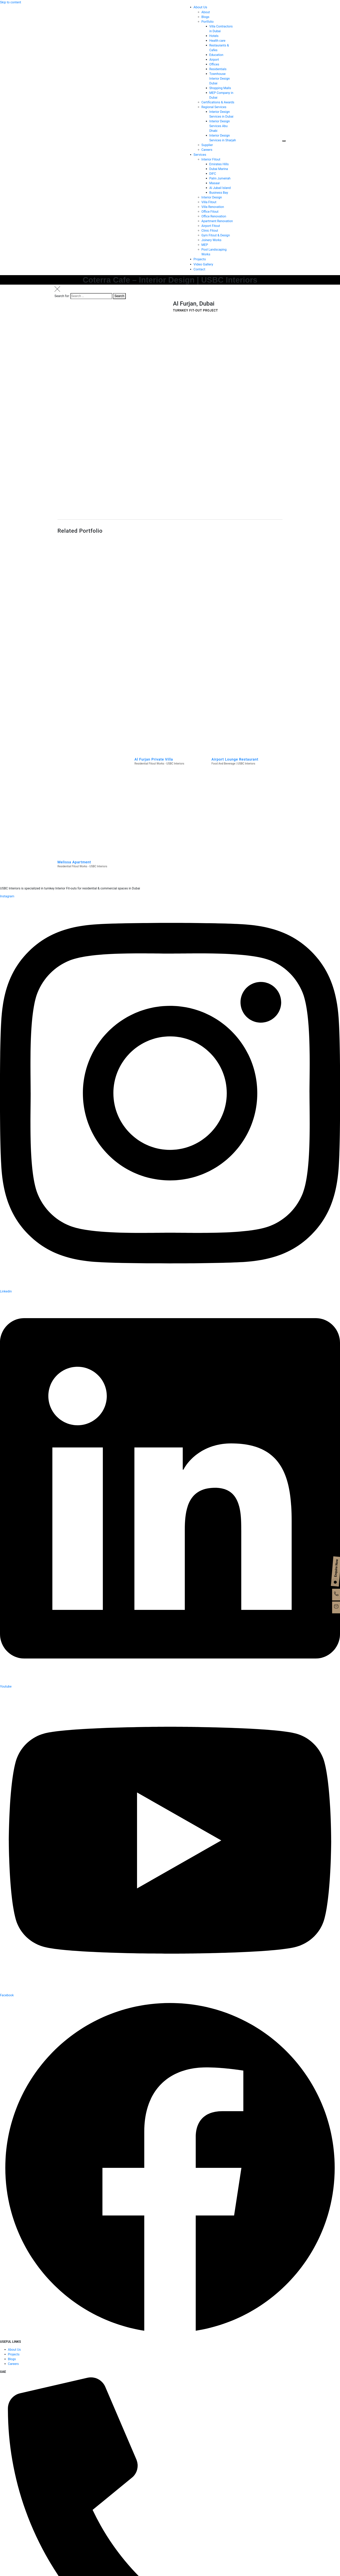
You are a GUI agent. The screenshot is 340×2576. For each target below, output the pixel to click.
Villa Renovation (212, 207)
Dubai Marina (218, 169)
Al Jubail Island (220, 188)
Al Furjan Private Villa (153, 759)
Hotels (213, 36)
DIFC (212, 174)
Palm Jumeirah (219, 178)
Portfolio (207, 22)
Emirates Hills (219, 164)
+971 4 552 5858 (257, 141)
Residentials (217, 69)
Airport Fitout (210, 226)
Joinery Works (211, 240)
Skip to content (10, 2)
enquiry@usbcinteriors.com (264, 135)
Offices (214, 64)
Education (216, 55)
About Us (200, 7)
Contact (199, 269)
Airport (214, 59)
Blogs (205, 17)
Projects (199, 259)
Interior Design (211, 197)
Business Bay (218, 192)
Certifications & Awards (217, 102)
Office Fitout (209, 211)
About (205, 12)
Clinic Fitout (209, 230)
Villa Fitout (208, 202)
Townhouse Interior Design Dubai (219, 78)
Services (199, 155)
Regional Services (213, 107)
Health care (217, 40)
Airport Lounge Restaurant (234, 759)
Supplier (207, 145)
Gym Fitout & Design (215, 235)
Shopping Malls (220, 88)
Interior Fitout (210, 159)
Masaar (214, 183)
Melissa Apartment (74, 862)
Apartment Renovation (217, 221)
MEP (204, 245)
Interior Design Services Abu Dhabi (219, 126)
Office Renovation (213, 216)
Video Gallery (203, 264)
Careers (206, 150)
